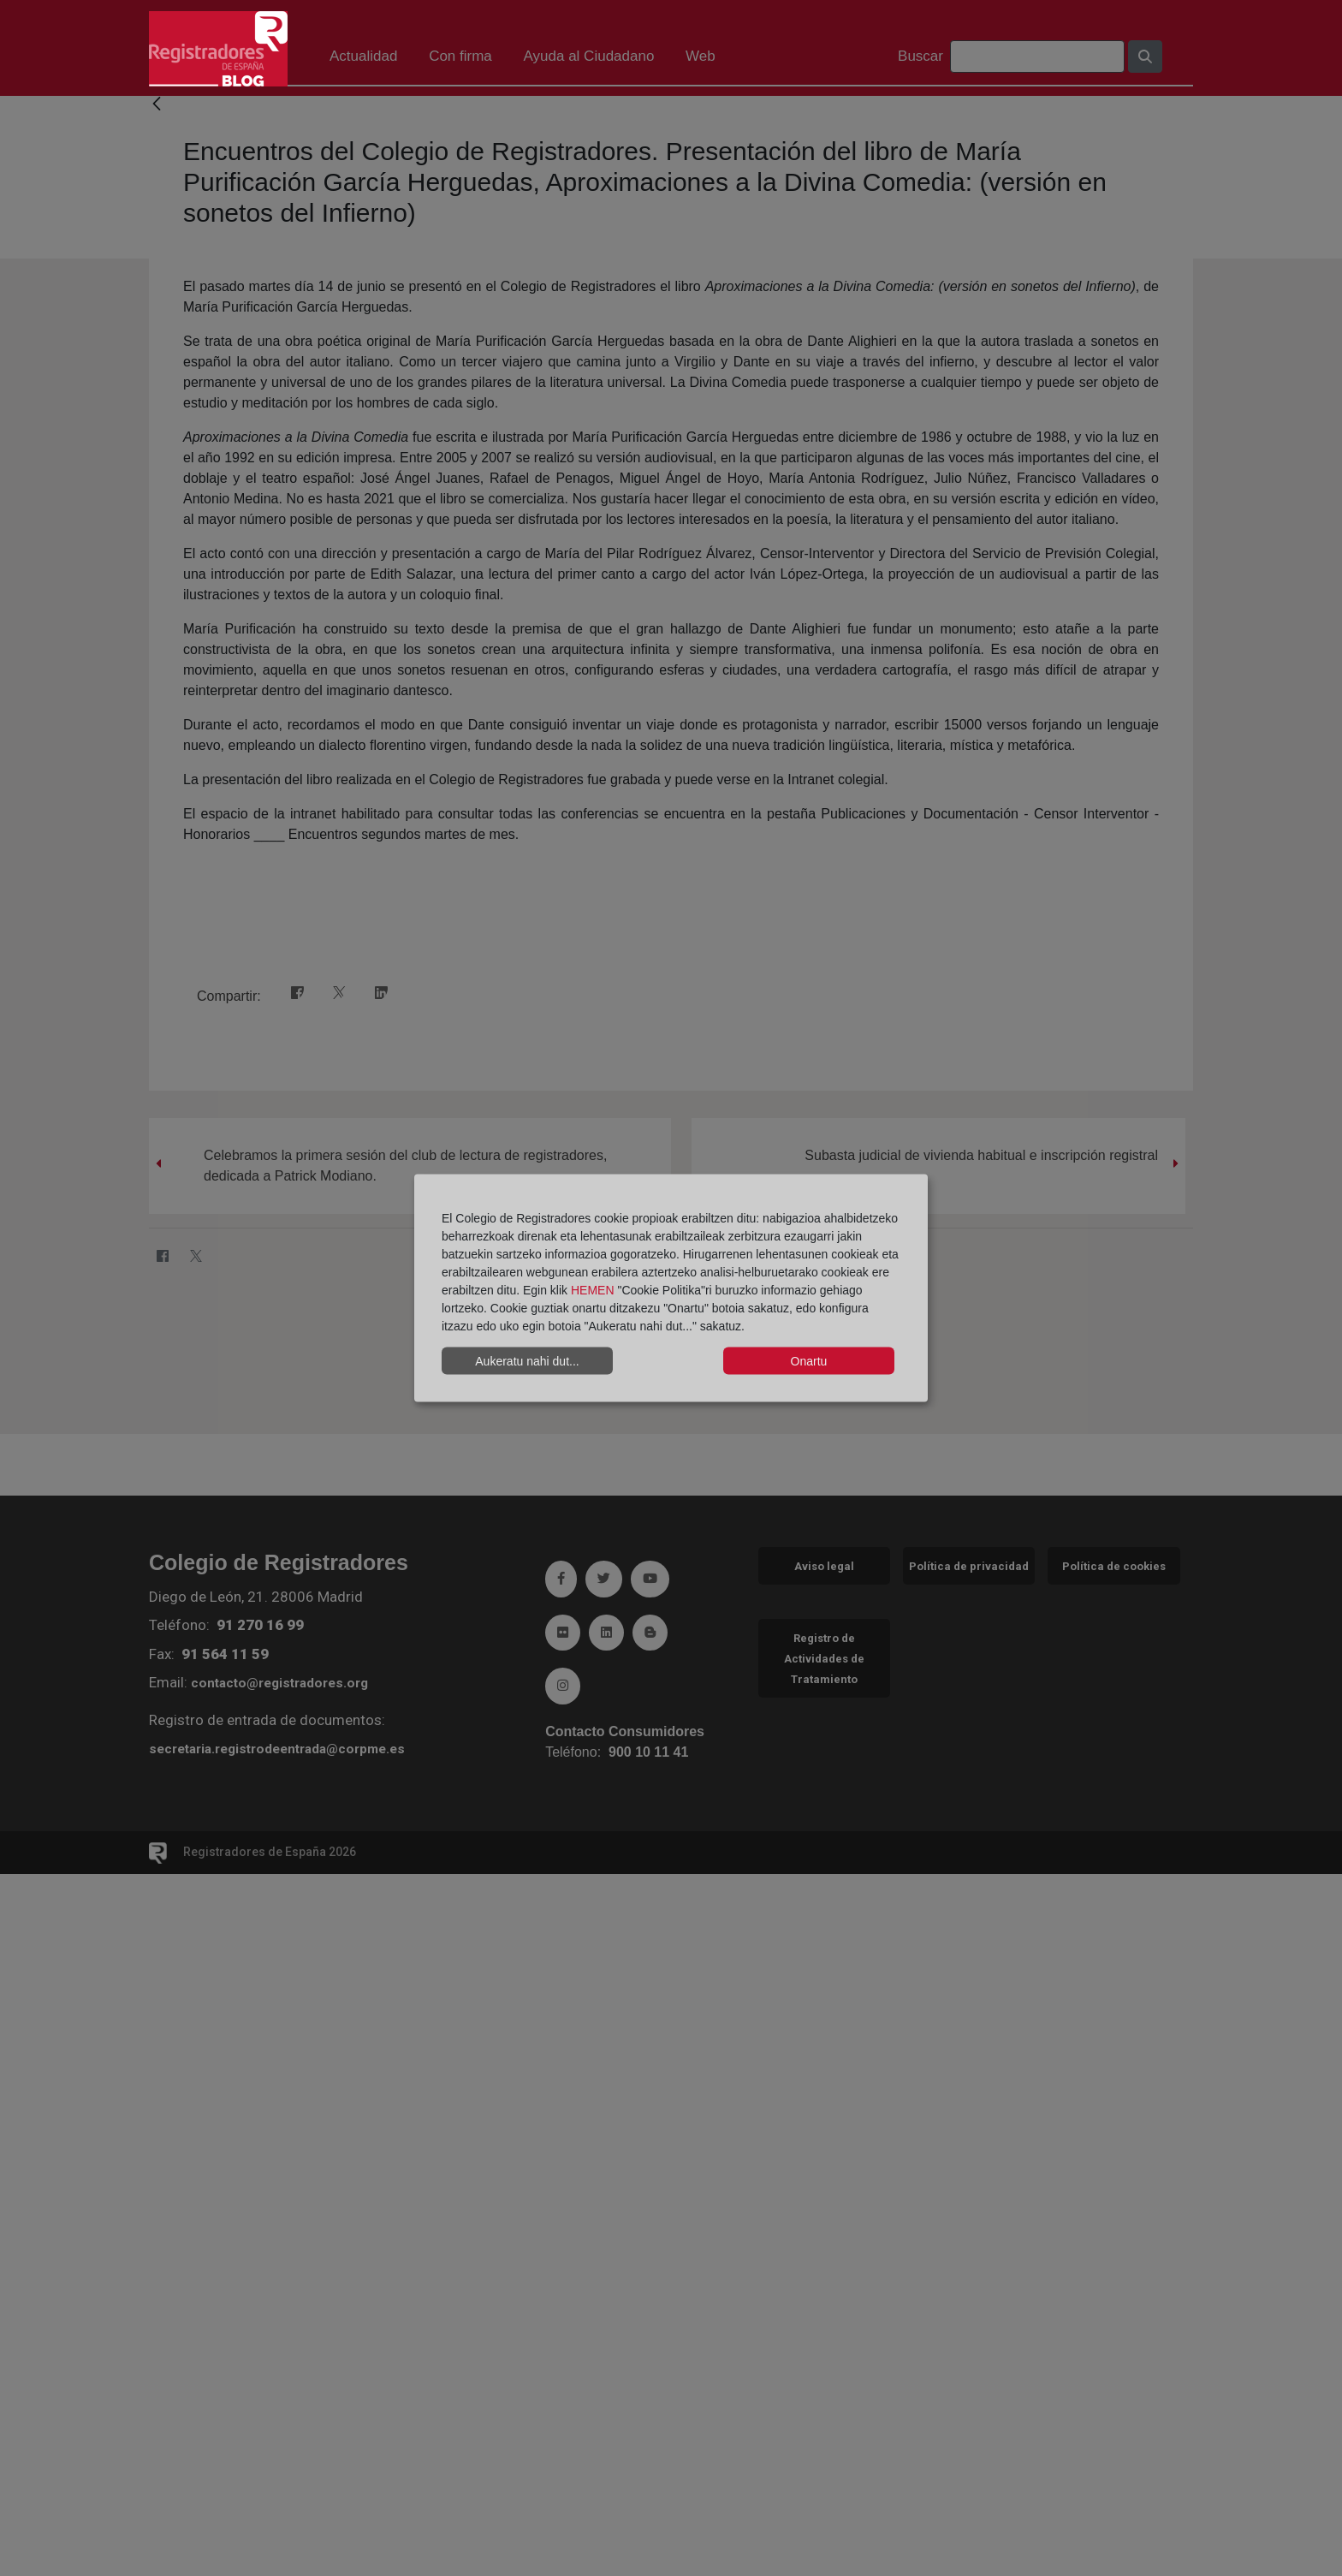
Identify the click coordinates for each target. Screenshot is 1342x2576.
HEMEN (593, 1290)
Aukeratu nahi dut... (527, 1360)
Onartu (809, 1360)
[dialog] (671, 1288)
